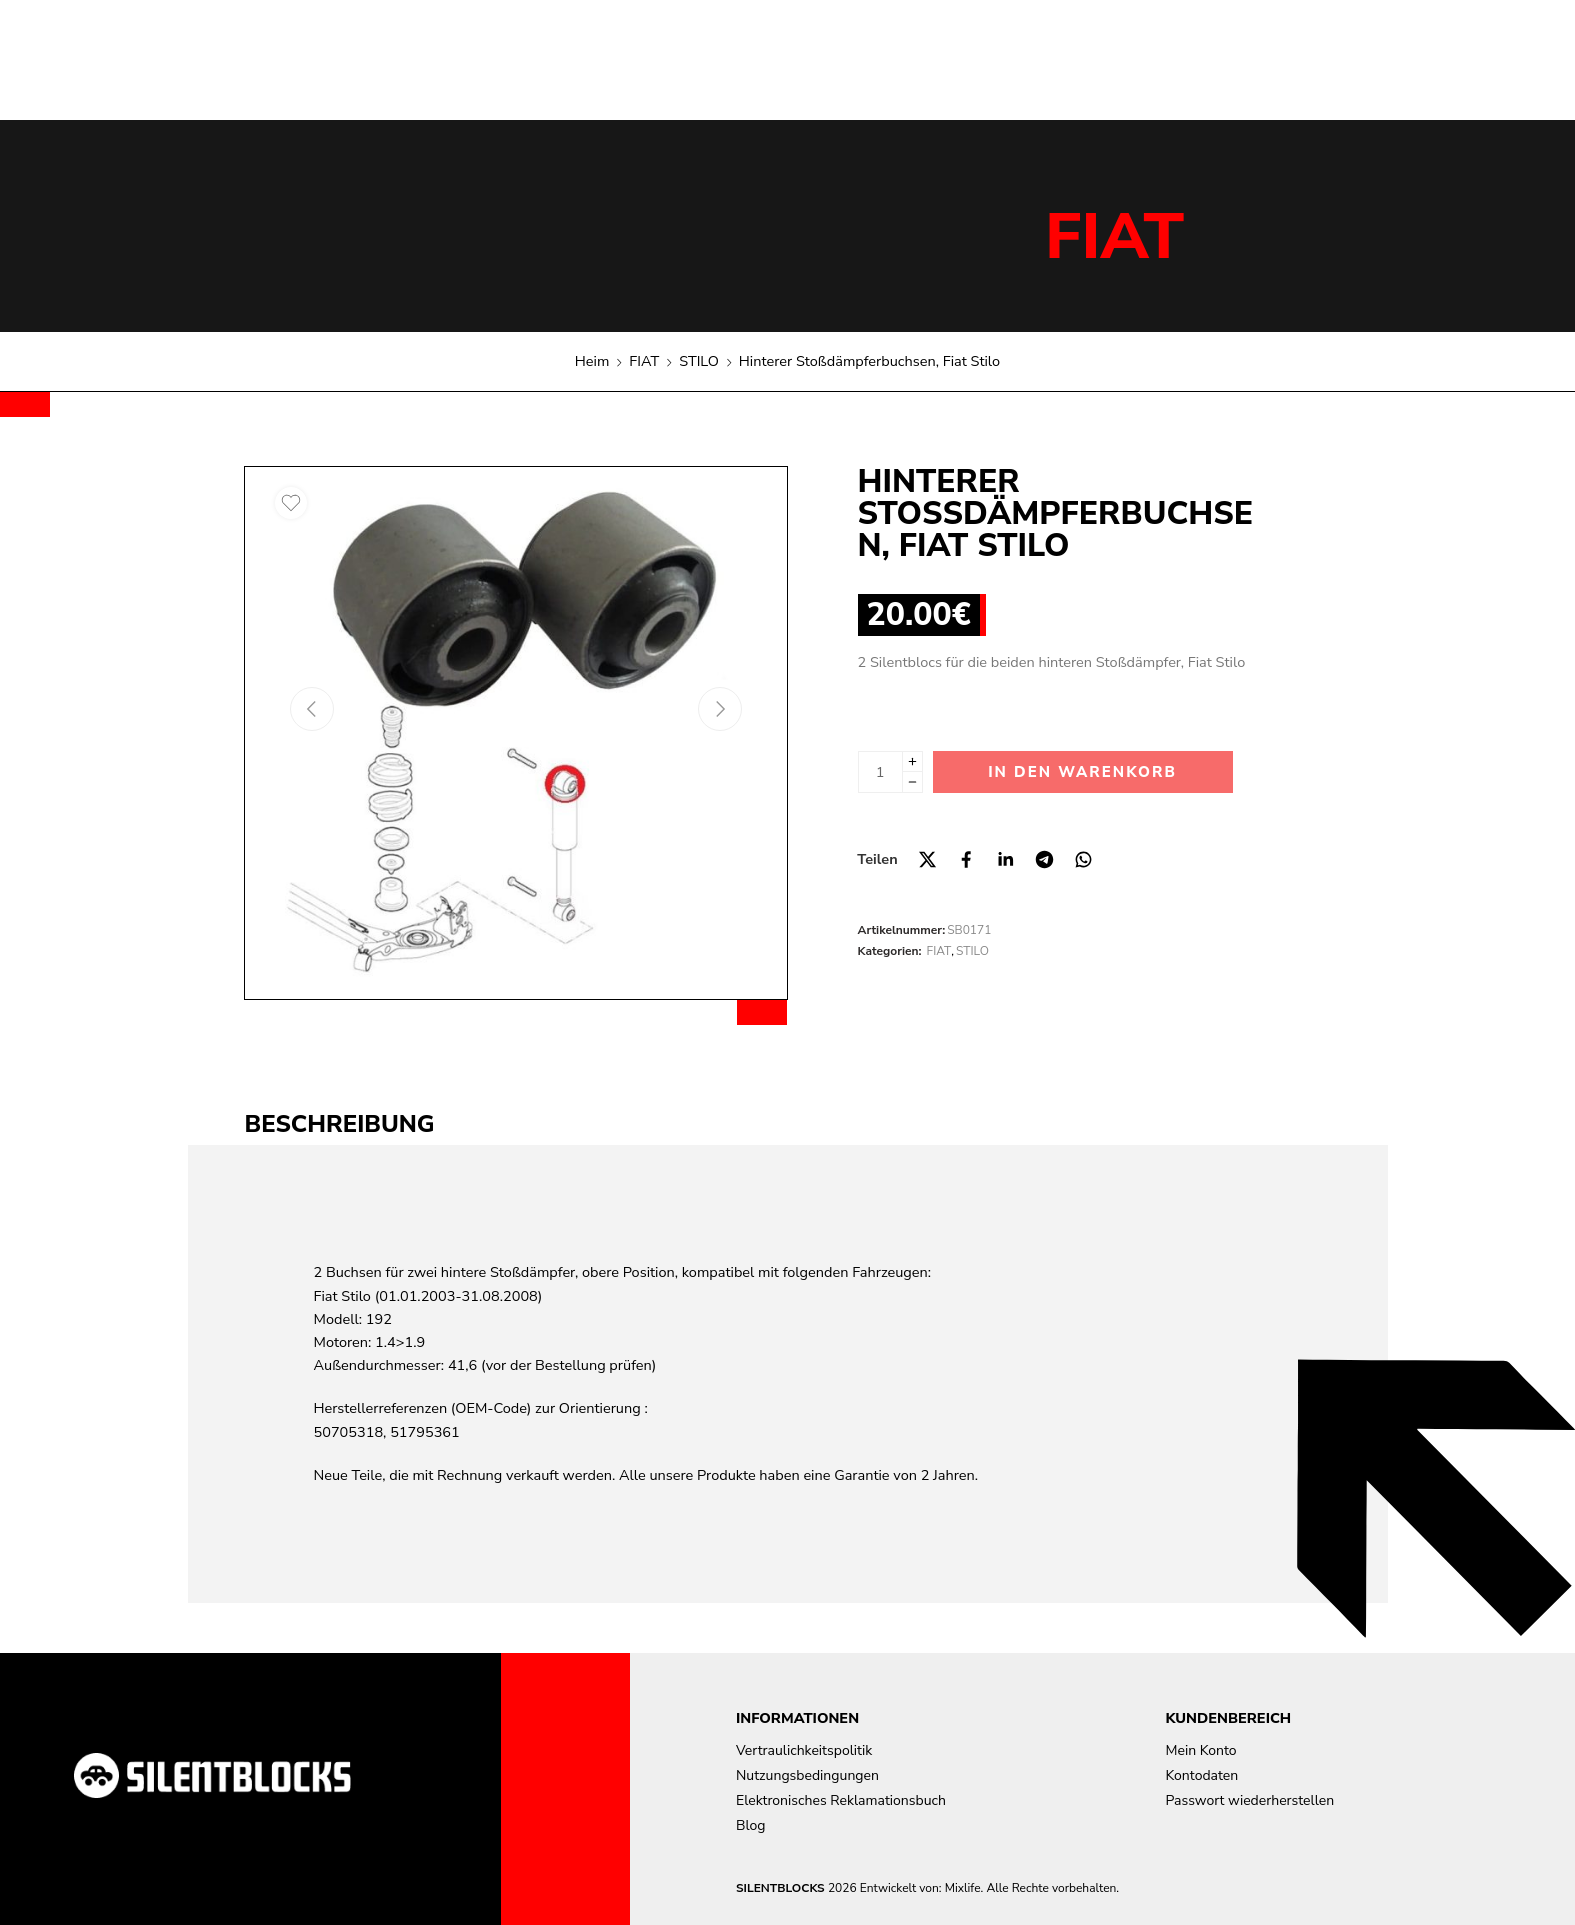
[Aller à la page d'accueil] (212, 1775)
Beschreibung (340, 1124)
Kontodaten (1202, 1775)
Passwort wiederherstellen (1250, 1800)
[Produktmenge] (880, 772)
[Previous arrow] (312, 709)
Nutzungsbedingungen (807, 1775)
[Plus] (912, 761)
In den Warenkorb (1082, 772)
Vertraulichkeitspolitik (804, 1750)
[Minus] (912, 782)
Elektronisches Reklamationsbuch (841, 1800)
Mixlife (963, 1888)
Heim (592, 361)
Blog (751, 1825)
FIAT (1114, 237)
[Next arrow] (720, 709)
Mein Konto (1201, 1750)
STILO (699, 361)
